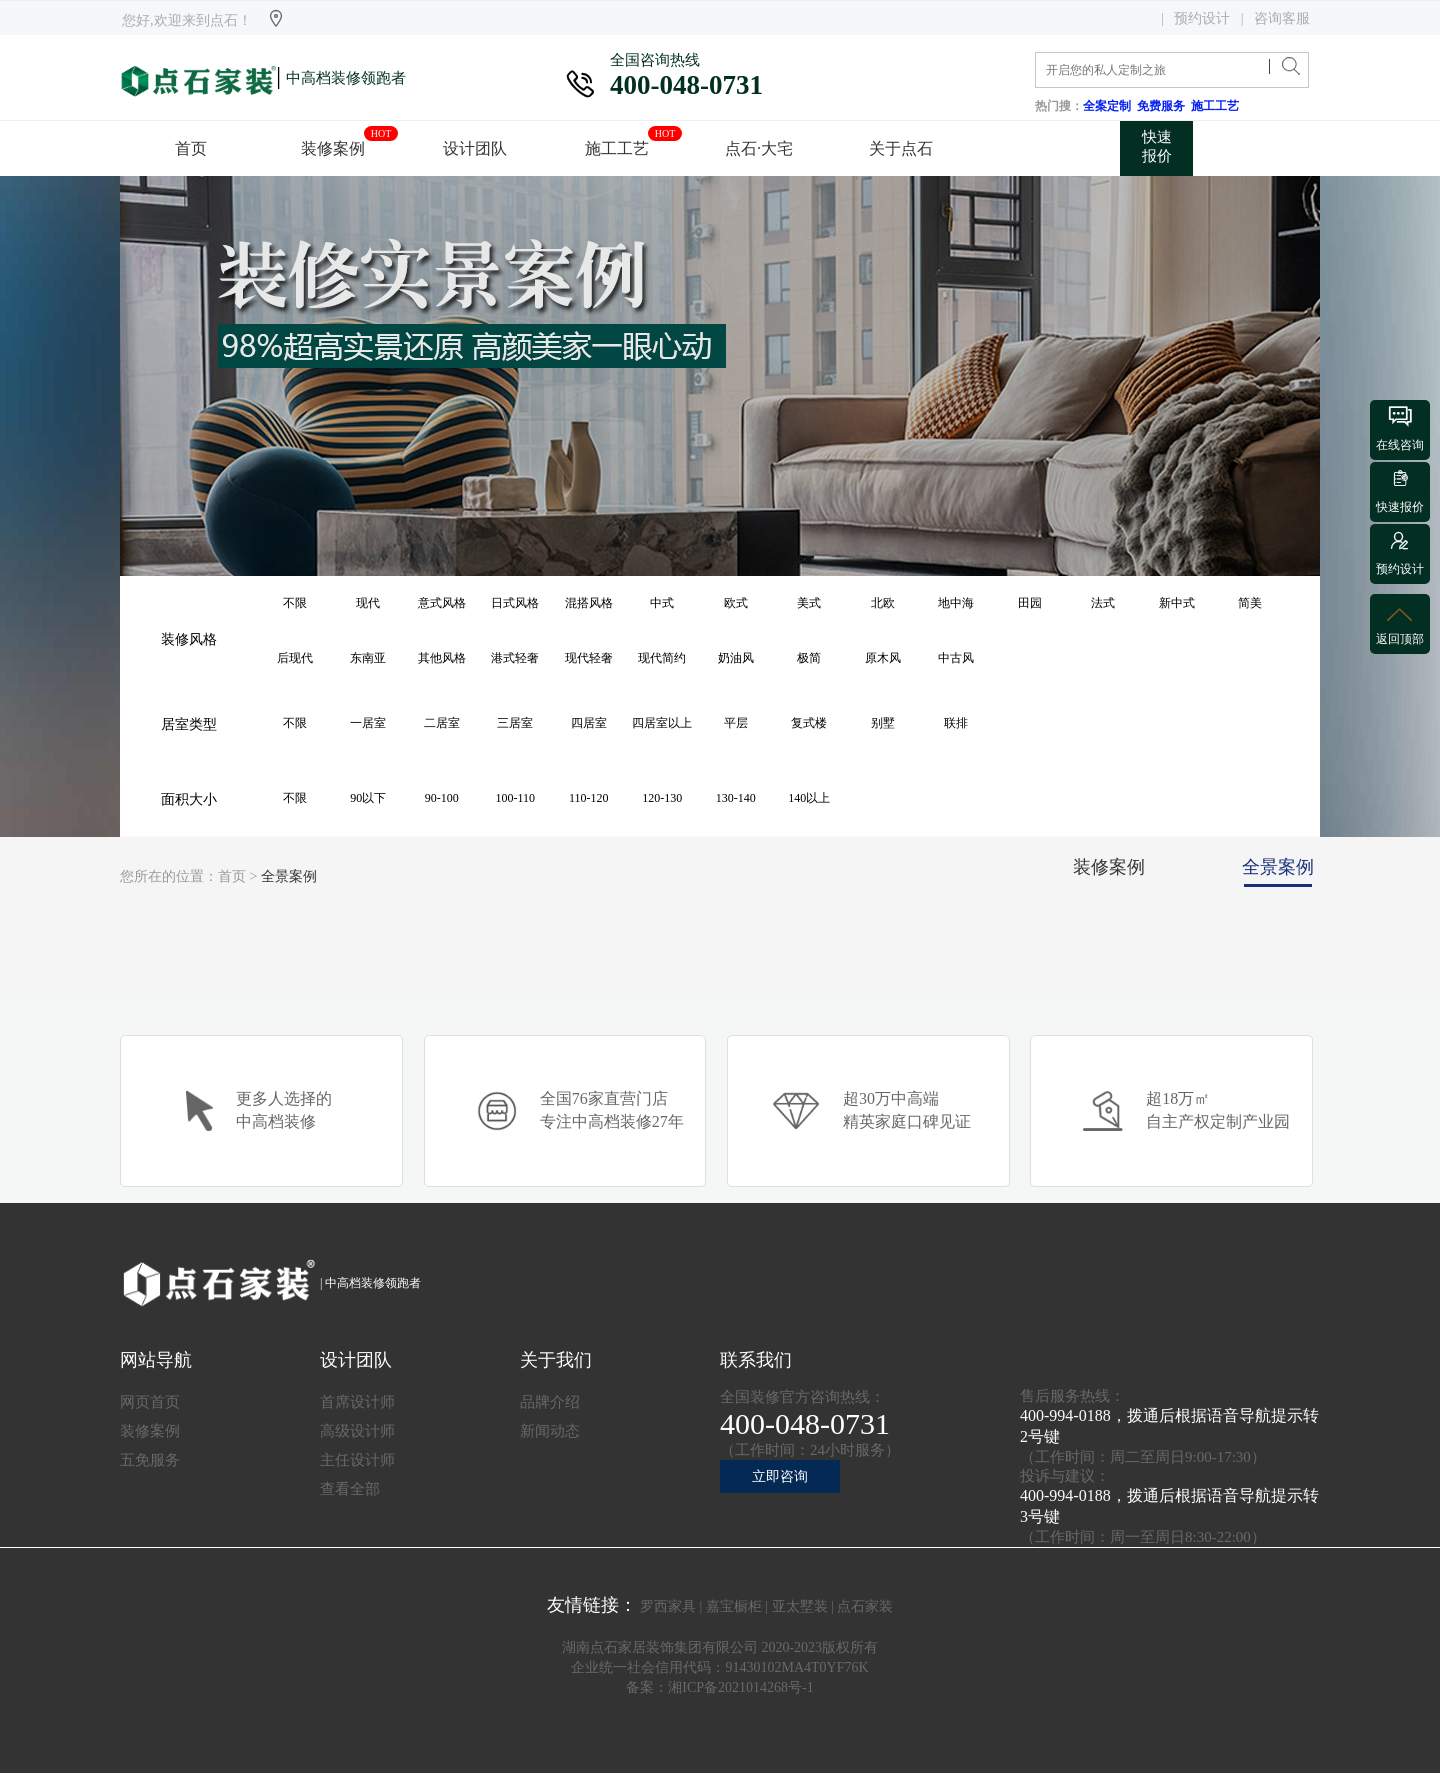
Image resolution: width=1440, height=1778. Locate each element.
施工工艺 (1218, 106)
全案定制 (1110, 106)
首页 (232, 876)
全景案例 (289, 876)
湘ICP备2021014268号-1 (740, 1687)
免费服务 (1164, 106)
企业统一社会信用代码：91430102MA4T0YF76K (719, 1667)
